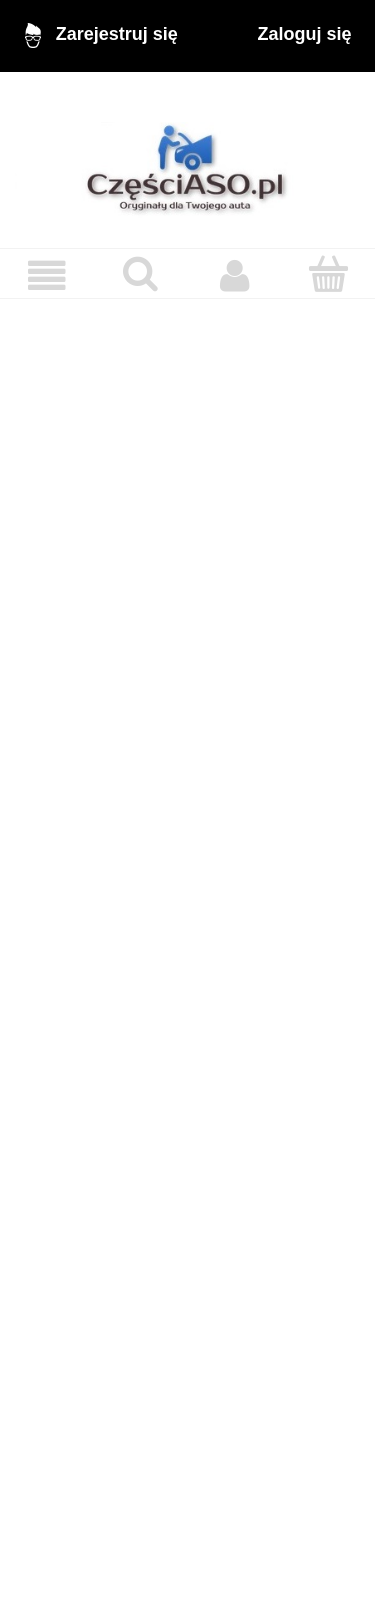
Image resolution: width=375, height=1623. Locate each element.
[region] (187, 947)
